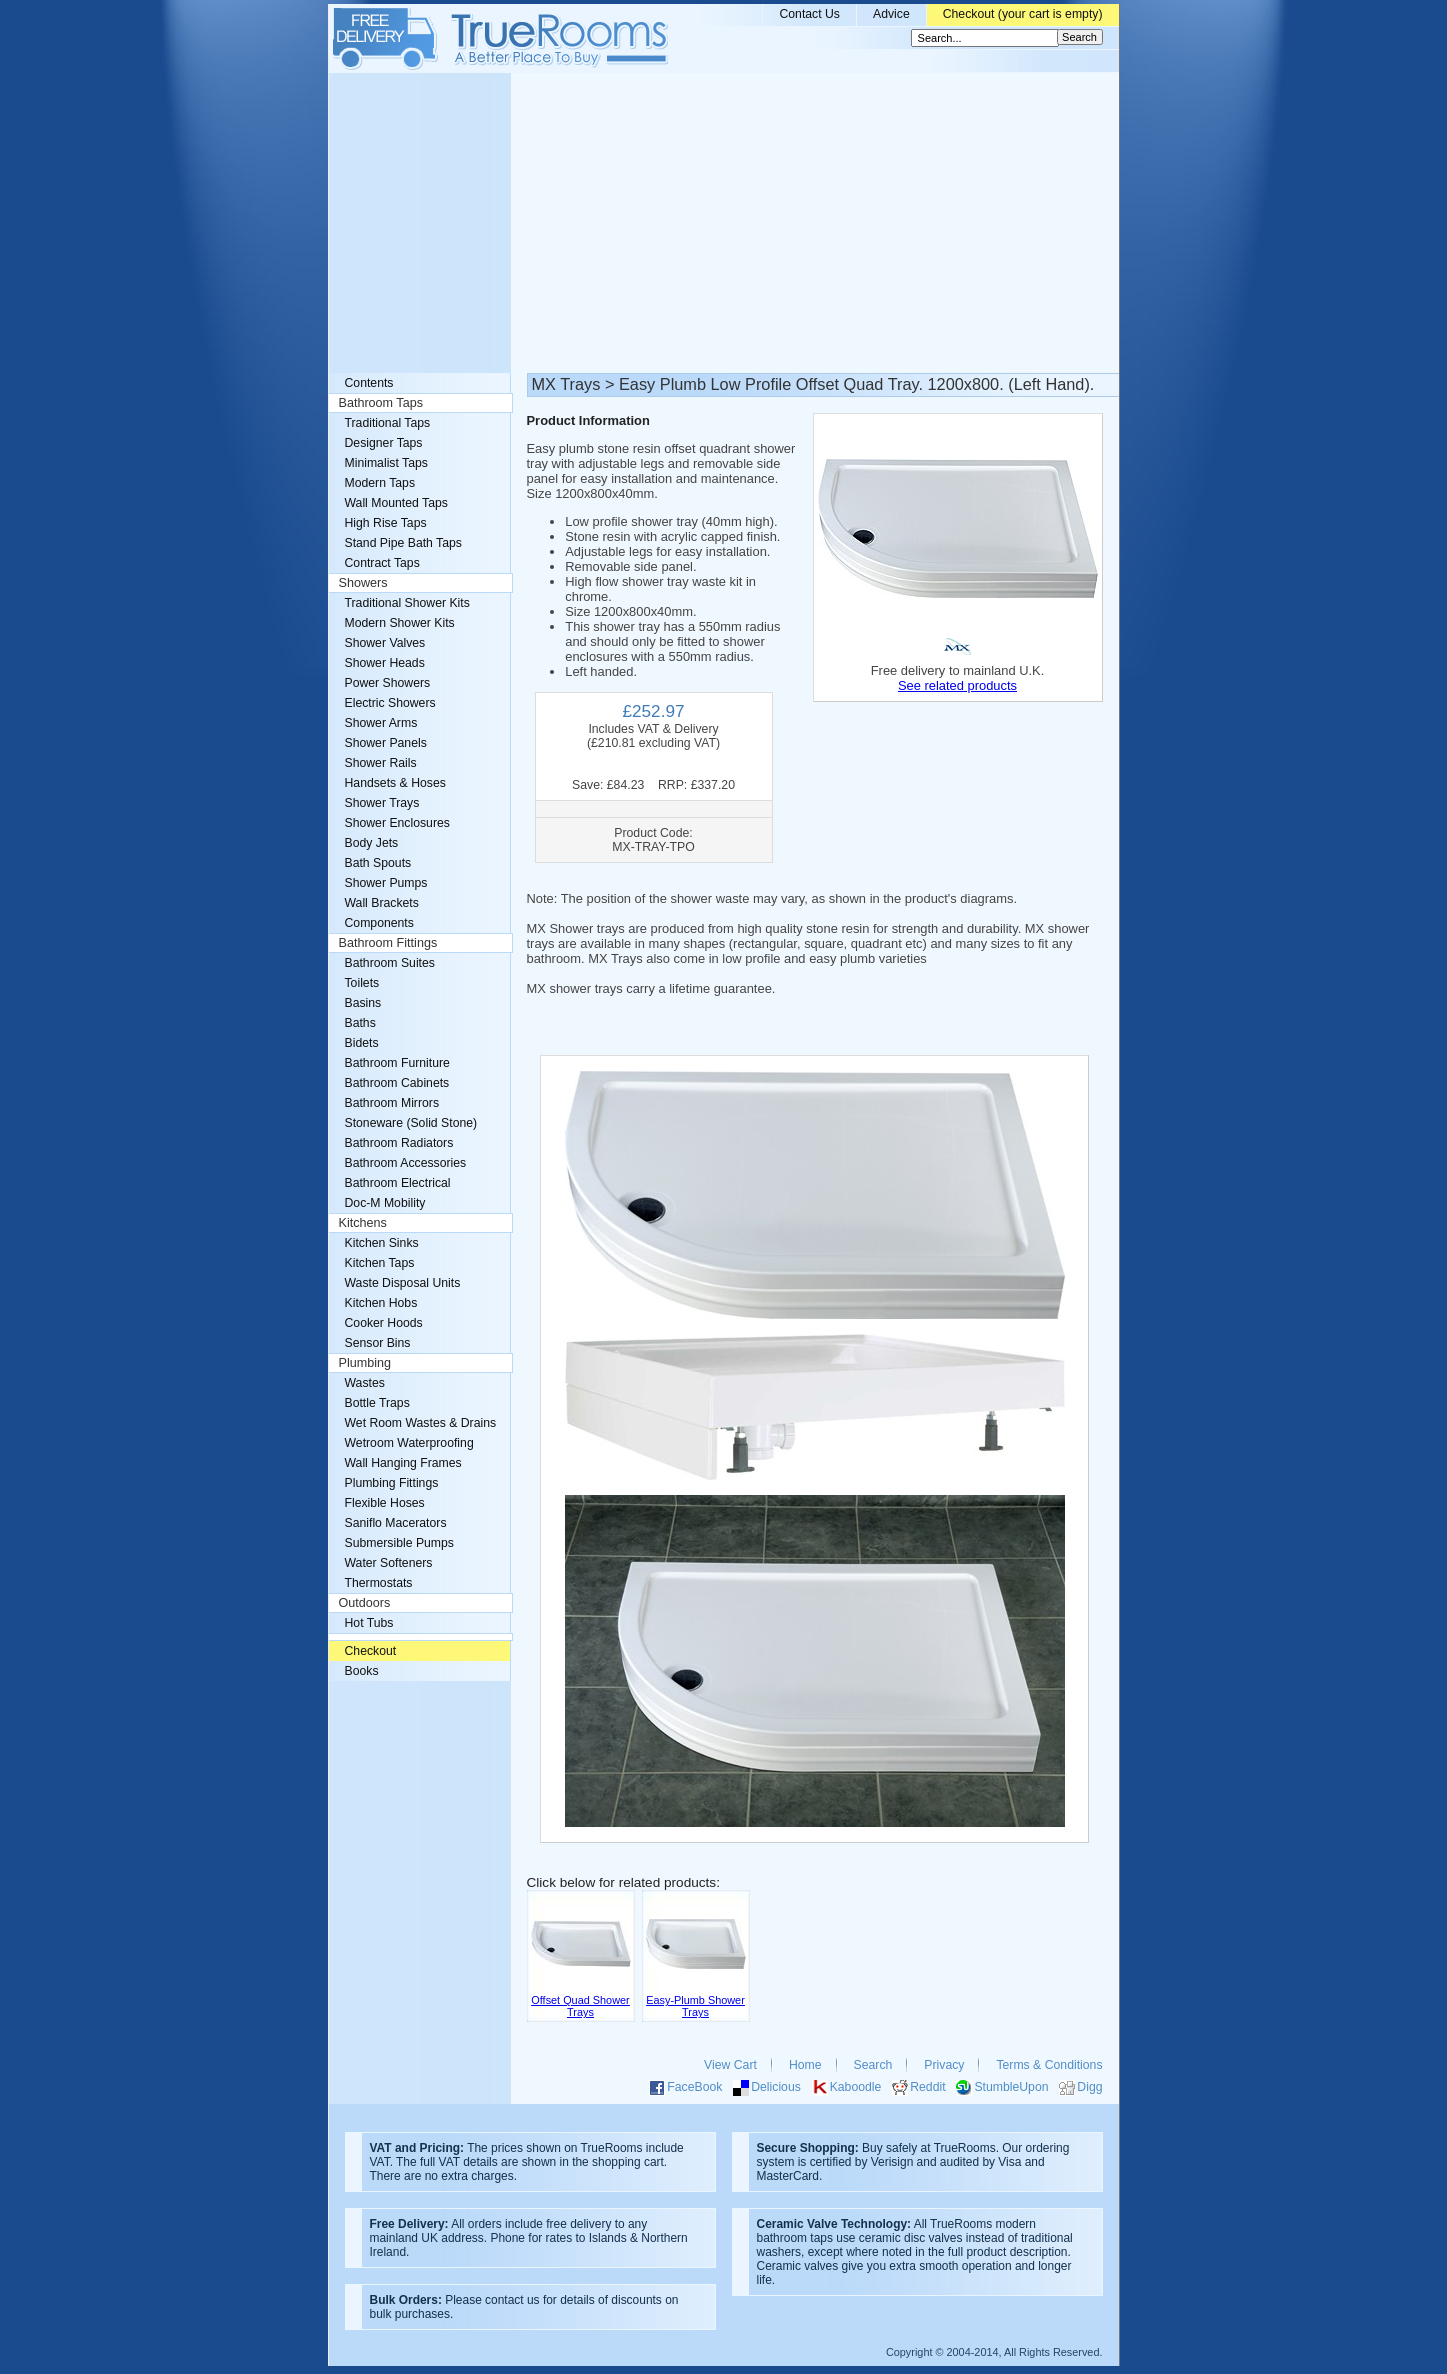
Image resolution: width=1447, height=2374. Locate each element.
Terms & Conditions (1049, 2065)
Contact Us (809, 14)
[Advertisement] (724, 223)
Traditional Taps (388, 423)
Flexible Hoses (385, 1503)
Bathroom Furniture (397, 1063)
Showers (363, 583)
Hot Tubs (369, 1623)
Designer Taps (384, 443)
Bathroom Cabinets (397, 1083)
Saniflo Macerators (396, 1523)
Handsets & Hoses (395, 783)
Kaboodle (856, 2087)
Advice (891, 14)
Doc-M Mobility (385, 1203)
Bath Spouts (378, 863)
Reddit (927, 2087)
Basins (363, 1003)
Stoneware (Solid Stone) (411, 1123)
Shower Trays (382, 803)
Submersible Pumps (399, 1543)
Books (362, 1671)
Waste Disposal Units (403, 1283)
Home (805, 2065)
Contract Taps (382, 563)
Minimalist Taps (386, 463)
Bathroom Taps (381, 403)
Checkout (371, 1651)
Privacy (944, 2065)
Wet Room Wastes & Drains (421, 1423)
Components (379, 923)
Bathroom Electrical (398, 1183)
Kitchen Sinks (382, 1243)
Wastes (365, 1383)
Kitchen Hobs (381, 1303)
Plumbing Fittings (392, 1483)
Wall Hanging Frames (403, 1463)
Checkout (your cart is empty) (1023, 14)
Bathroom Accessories (406, 1163)
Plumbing (365, 1363)
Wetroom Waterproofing (409, 1443)
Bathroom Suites (390, 963)
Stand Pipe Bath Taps (403, 543)
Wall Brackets (382, 903)
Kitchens (363, 1223)
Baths (360, 1023)
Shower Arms (381, 723)
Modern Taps (380, 483)
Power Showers (388, 683)
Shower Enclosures (397, 823)
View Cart (730, 2065)
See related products (957, 685)
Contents (369, 383)
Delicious (776, 2087)
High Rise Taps (386, 523)
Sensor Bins (378, 1343)
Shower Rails (381, 763)
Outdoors (365, 1603)
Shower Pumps (386, 883)
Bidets (362, 1043)
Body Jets (372, 843)
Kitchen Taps (380, 1263)
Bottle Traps (377, 1403)
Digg (1089, 2087)
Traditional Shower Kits (407, 603)
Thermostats (379, 1583)
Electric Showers (390, 703)
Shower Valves (385, 643)
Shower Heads (385, 663)
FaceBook (694, 2087)
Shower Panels (386, 743)
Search (873, 2065)
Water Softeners (389, 1563)
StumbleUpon (1011, 2087)
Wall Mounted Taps (396, 503)
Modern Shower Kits (400, 623)
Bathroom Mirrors (392, 1103)
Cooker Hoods (384, 1323)
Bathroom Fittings (388, 943)
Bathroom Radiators (399, 1143)
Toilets (362, 983)
